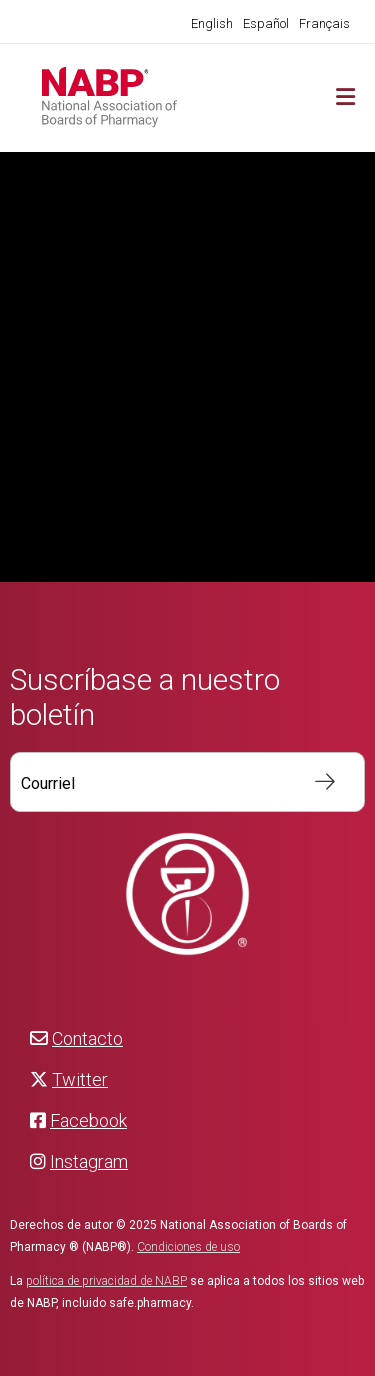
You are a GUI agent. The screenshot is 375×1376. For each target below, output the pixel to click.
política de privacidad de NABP (106, 1281)
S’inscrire (315, 782)
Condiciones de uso (188, 1247)
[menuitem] (212, 24)
